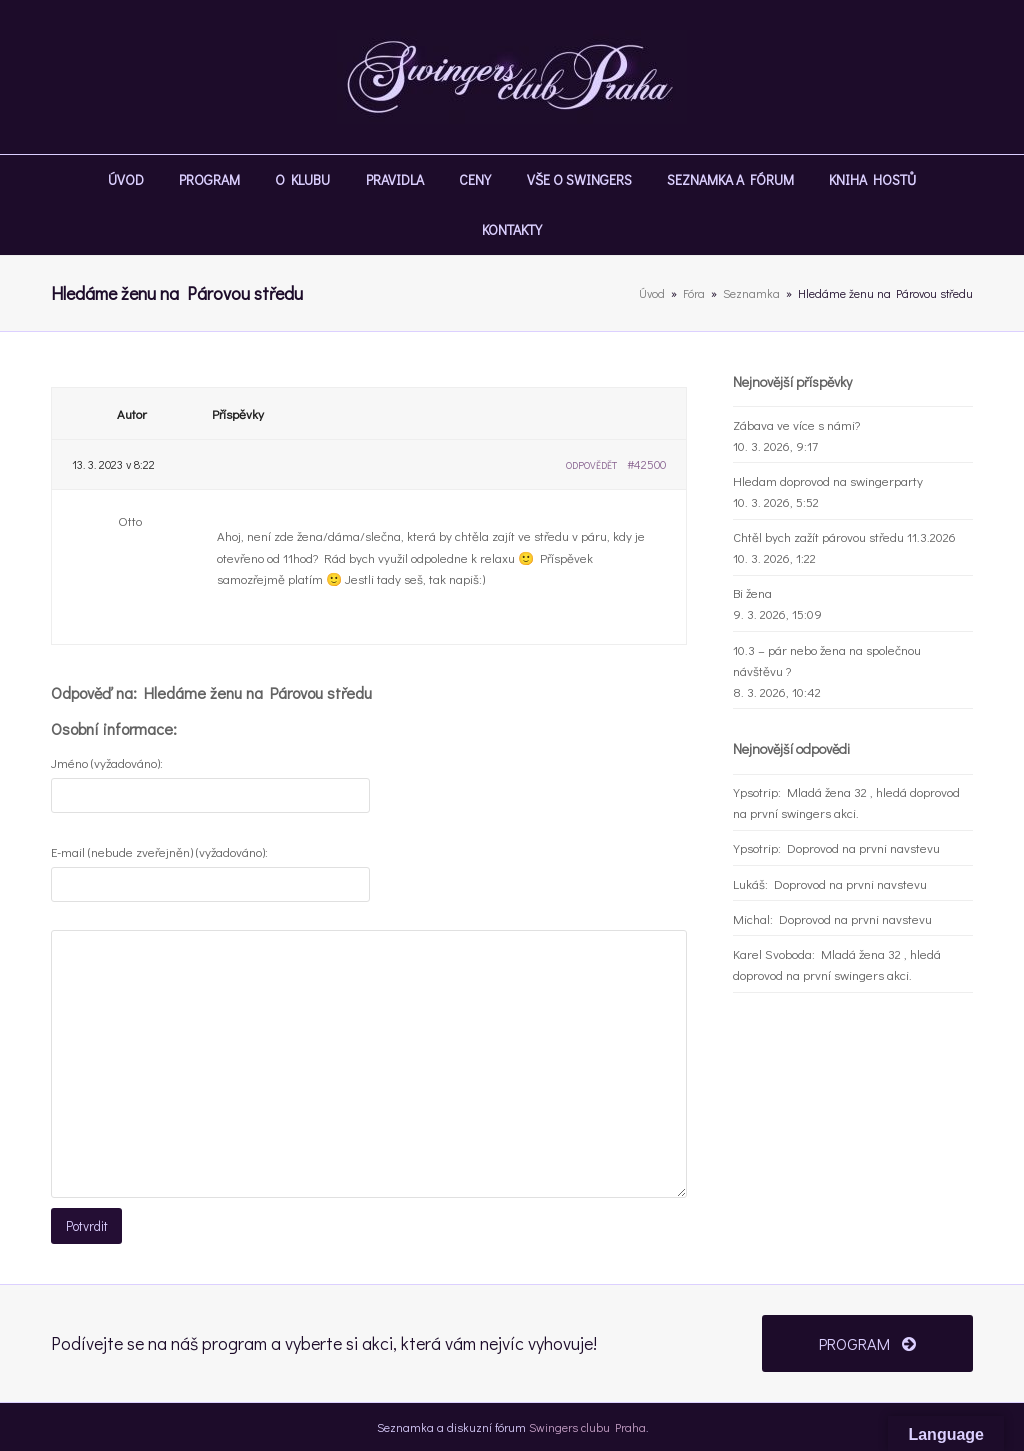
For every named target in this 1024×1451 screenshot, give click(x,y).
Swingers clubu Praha (587, 1426)
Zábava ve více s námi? (796, 424)
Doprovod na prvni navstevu (863, 847)
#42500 (646, 464)
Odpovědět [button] (591, 465)
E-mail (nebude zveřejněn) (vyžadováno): (159, 851)
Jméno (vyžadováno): (107, 762)
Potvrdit (86, 1225)
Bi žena (752, 592)
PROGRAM (867, 1341)
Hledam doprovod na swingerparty (828, 480)
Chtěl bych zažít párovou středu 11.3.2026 (844, 536)
